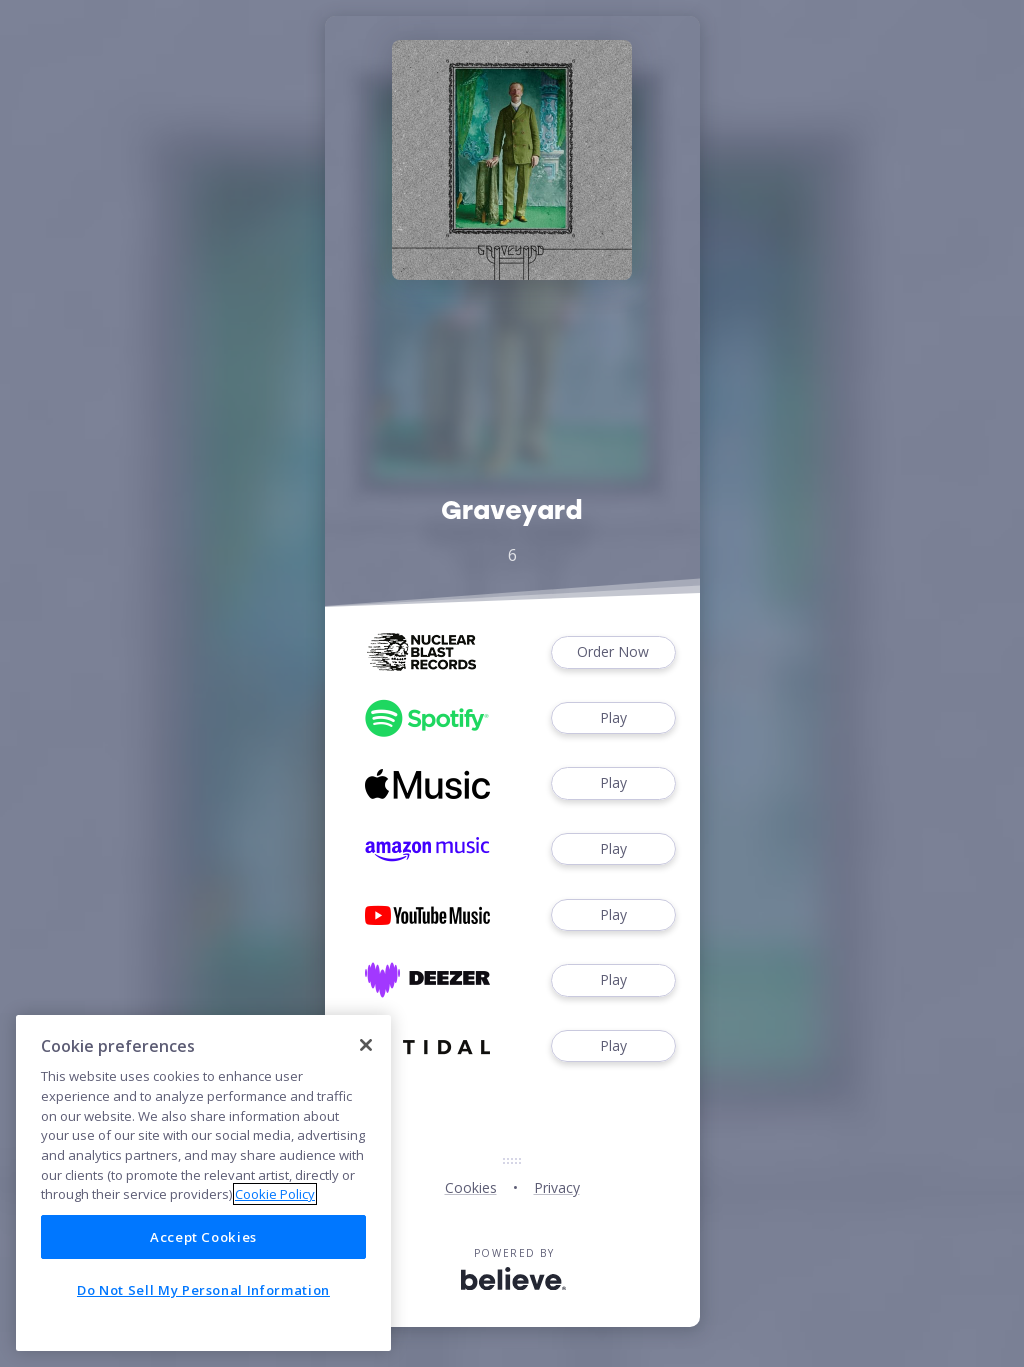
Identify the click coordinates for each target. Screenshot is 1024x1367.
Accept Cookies (203, 1237)
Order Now (613, 652)
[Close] (366, 1045)
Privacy (557, 1187)
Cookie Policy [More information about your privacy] (275, 1194)
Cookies (471, 1187)
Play (613, 718)
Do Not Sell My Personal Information (203, 1290)
